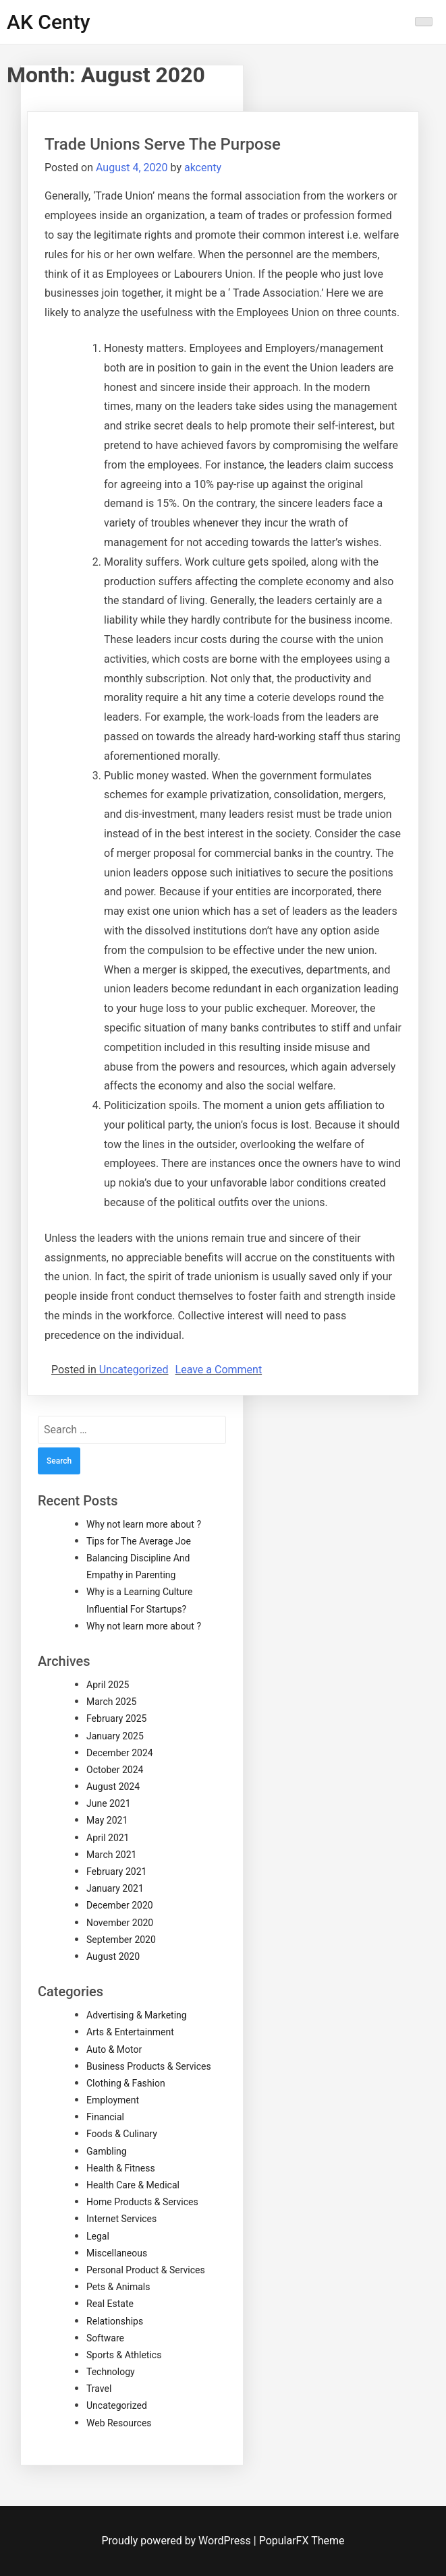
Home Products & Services (142, 2201)
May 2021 (107, 1820)
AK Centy (48, 22)
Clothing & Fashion (125, 2083)
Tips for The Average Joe (138, 1541)
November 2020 (119, 1922)
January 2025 (115, 1736)
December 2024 (119, 1752)
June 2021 (108, 1803)
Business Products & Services (148, 2066)
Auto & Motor (114, 2049)
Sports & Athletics (123, 2354)
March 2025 (111, 1701)
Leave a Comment (218, 1369)
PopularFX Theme (302, 2540)
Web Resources (119, 2423)
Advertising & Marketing (136, 2015)
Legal (97, 2236)
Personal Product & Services (145, 2270)
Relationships (114, 2321)
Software (105, 2338)
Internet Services (121, 2218)
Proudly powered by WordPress (178, 2540)
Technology (110, 2371)
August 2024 (113, 1786)
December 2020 (119, 1905)
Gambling (106, 2151)
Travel (98, 2388)
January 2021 (115, 1888)
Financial (105, 2116)
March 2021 (111, 1854)
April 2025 (108, 1684)
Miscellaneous (116, 2253)
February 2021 (116, 1871)
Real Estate (110, 2303)
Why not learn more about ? (143, 1524)
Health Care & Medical (132, 2185)
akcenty (202, 167)
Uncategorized (134, 1369)
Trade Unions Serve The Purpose (163, 144)
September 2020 (121, 1939)
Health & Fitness (120, 2168)
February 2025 (116, 1718)
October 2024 (114, 1769)
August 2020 (113, 1956)
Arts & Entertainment (130, 2032)
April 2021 (108, 1837)
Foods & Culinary (121, 2133)
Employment (112, 2100)
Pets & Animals (118, 2286)
